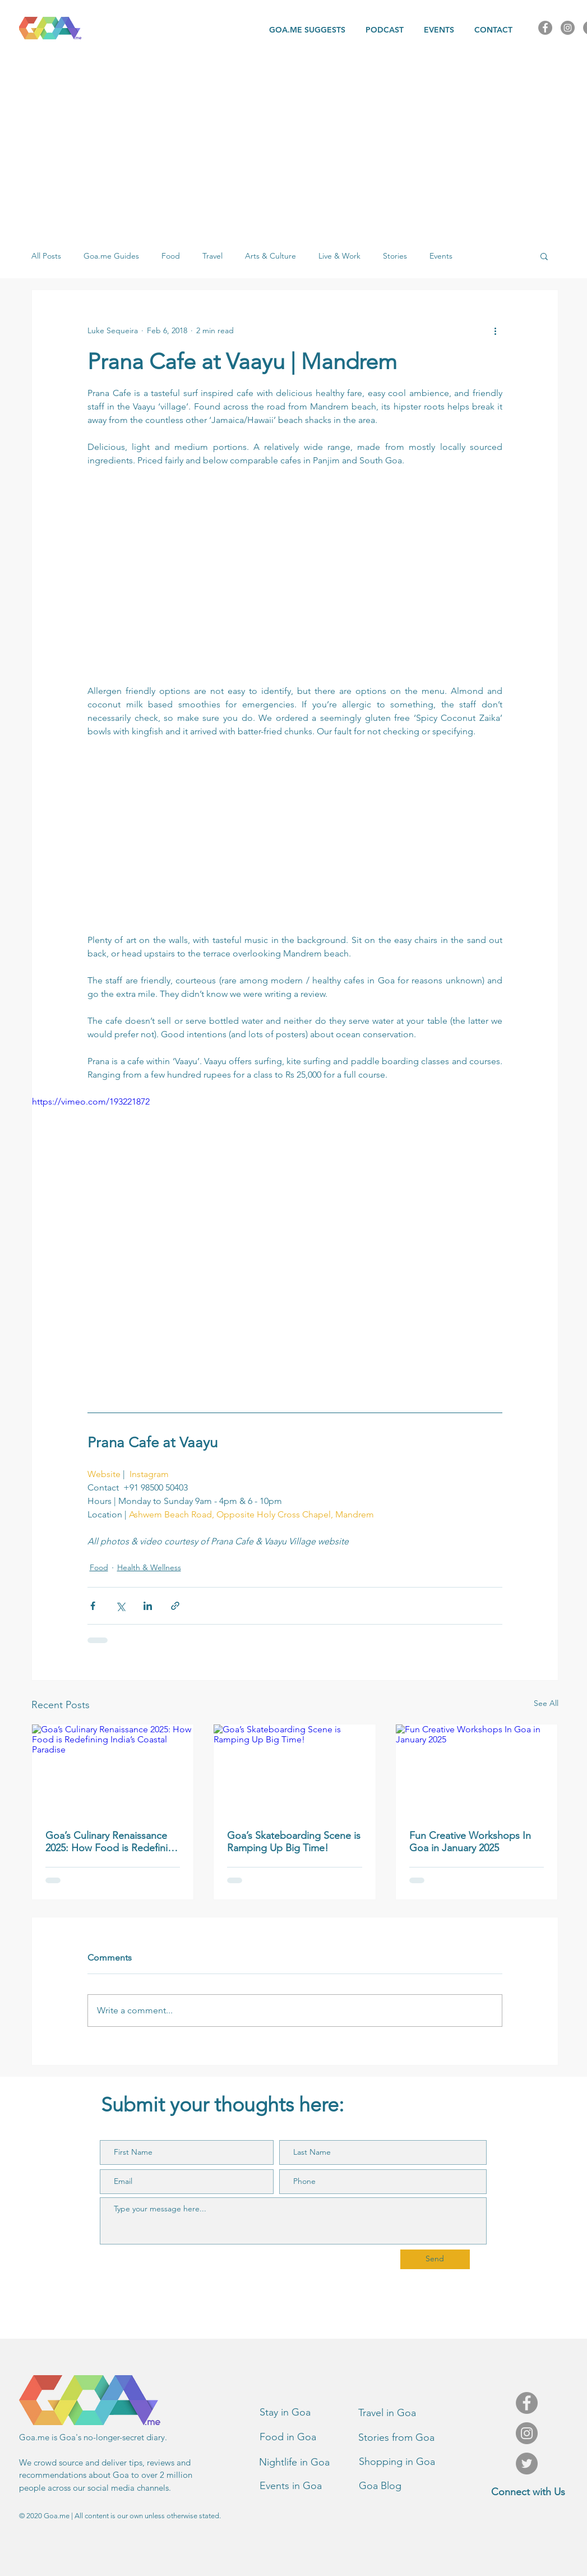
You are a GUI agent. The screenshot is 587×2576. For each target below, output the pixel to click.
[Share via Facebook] (92, 1605)
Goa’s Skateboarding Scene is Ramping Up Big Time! (293, 1841)
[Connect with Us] (528, 2492)
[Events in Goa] (309, 2486)
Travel (212, 256)
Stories (395, 256)
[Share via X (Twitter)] (120, 1605)
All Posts (46, 256)
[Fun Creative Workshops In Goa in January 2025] (477, 1769)
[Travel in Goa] (407, 2413)
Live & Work (339, 256)
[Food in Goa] (309, 2437)
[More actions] (495, 330)
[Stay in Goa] (309, 2412)
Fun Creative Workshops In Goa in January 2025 (470, 1841)
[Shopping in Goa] (408, 2462)
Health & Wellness (149, 1567)
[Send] (435, 2259)
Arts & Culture (270, 256)
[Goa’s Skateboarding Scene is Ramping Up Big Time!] (295, 1769)
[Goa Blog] (408, 2486)
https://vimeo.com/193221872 (91, 1101)
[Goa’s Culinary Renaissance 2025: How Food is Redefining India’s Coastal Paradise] (113, 1769)
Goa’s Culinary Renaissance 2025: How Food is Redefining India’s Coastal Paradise (112, 1841)
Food (170, 256)
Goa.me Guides (111, 256)
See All (546, 1703)
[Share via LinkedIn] (147, 1605)
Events (440, 256)
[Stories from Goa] (407, 2438)
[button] (544, 255)
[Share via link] (175, 1605)
